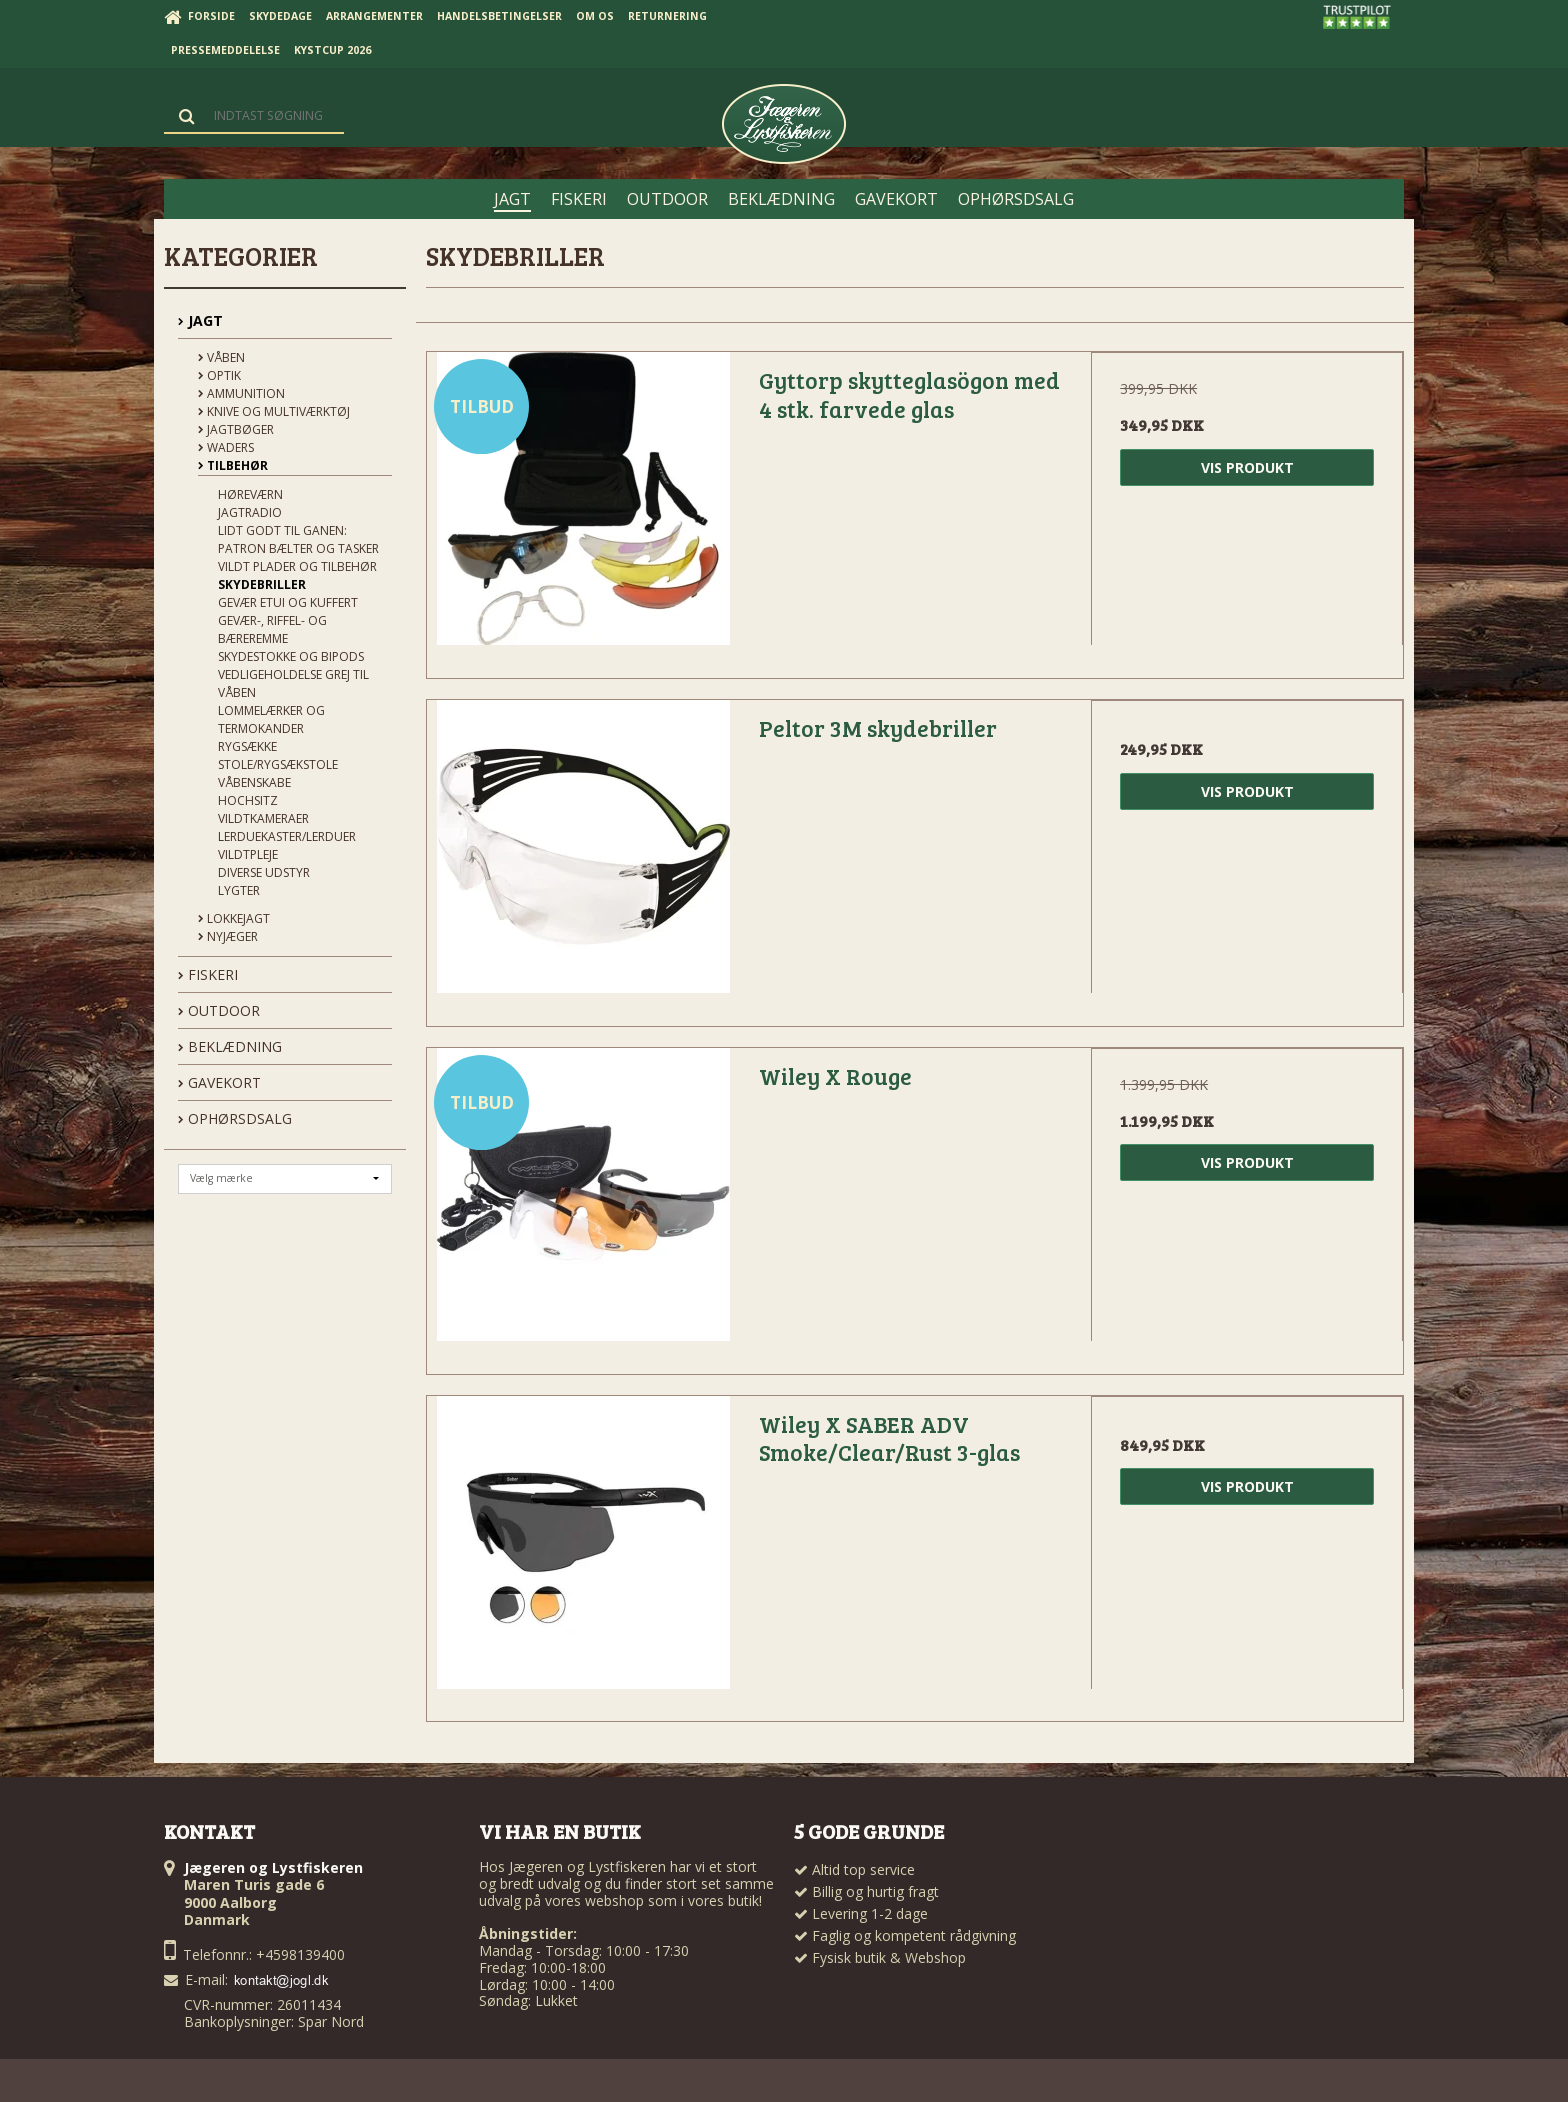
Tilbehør (233, 465)
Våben (221, 357)
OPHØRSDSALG (235, 1118)
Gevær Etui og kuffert (288, 602)
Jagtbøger (236, 429)
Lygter (239, 890)
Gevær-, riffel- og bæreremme (272, 629)
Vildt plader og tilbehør (297, 566)
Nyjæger (228, 936)
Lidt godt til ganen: (282, 530)
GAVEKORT (219, 1082)
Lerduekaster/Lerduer (287, 836)
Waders (226, 447)
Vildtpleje (248, 854)
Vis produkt (1247, 467)
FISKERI (208, 974)
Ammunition (241, 393)
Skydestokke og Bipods (291, 656)
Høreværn (250, 494)
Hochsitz (248, 800)
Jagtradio (250, 512)
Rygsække (247, 746)
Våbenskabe (254, 782)
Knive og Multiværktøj (274, 411)
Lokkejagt (234, 918)
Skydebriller (262, 584)
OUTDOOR (219, 1010)
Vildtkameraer (263, 818)
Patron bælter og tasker (298, 548)
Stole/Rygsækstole (278, 764)
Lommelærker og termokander (271, 719)
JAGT (200, 320)
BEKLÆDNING (230, 1046)
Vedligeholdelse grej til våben (293, 683)
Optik (219, 375)
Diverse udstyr (264, 872)
